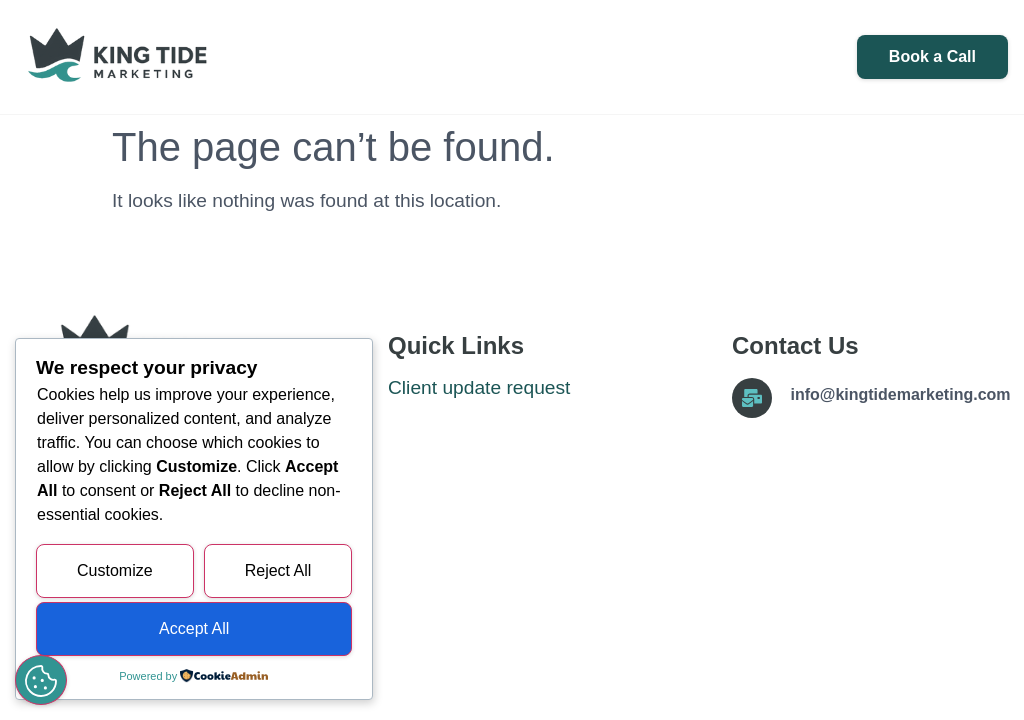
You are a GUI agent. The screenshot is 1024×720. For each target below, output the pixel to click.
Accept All (194, 628)
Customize (115, 570)
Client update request (479, 387)
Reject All (278, 570)
